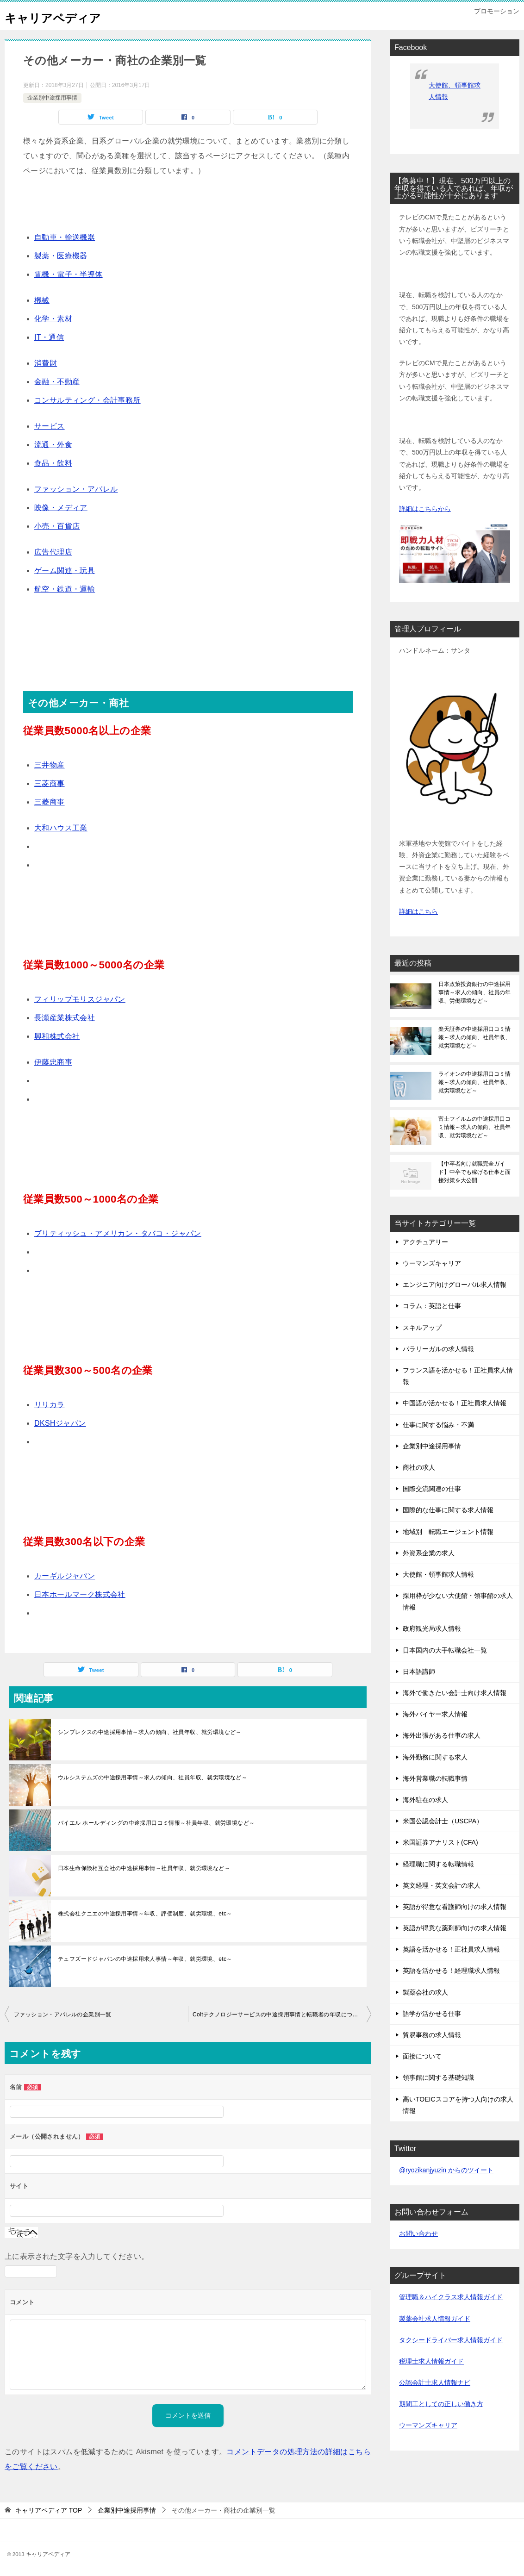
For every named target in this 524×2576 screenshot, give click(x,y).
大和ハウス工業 (60, 828)
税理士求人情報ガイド (431, 2361)
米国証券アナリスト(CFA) (440, 1842)
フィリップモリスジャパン (79, 999)
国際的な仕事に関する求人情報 (448, 1510)
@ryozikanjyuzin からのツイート (446, 2170)
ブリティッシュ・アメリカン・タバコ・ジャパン (117, 1233)
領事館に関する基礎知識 (438, 2077)
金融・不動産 (57, 382)
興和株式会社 (57, 1036)
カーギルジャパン (64, 1576)
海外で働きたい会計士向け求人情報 (454, 1693)
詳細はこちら (418, 911)
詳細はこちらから (425, 508)
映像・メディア (60, 507)
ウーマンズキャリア (432, 1263)
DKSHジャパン (60, 1423)
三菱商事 (49, 783)
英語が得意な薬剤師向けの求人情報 (454, 1928)
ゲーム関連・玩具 (64, 570)
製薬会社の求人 (425, 1992)
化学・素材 (53, 319)
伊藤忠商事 (53, 1062)
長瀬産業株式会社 (64, 1018)
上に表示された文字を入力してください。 (77, 2256)
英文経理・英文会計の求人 (441, 1885)
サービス (49, 426)
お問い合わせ (418, 2233)
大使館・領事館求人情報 (438, 1574)
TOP (48, 2510)
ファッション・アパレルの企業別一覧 (63, 2014)
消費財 (45, 363)
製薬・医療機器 (60, 256)
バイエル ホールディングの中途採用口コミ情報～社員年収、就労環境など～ (156, 1823)
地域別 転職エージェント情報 (448, 1531)
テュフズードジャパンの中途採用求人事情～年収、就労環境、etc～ (145, 1959)
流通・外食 (53, 445)
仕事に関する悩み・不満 (438, 1424)
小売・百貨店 (57, 526)
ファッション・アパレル (76, 489)
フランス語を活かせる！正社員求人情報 (458, 1375)
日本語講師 (419, 1671)
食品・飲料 (53, 463)
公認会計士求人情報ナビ (434, 2382)
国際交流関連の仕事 (432, 1488)
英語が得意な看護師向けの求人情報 (454, 1906)
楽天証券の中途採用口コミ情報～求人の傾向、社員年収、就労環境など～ (474, 1037)
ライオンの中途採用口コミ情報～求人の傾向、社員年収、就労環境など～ (474, 1082)
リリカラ (49, 1405)
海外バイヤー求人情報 (435, 1714)
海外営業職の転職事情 (435, 1778)
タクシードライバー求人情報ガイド (451, 2340)
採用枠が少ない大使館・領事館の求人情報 (458, 1601)
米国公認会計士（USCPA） (443, 1821)
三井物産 (49, 765)
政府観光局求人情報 (432, 1628)
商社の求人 (419, 1467)
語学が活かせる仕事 (432, 2013)
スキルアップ (422, 1327)
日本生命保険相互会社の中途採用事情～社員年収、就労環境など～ (144, 1868)
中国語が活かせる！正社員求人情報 (454, 1403)
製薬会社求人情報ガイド (434, 2318)
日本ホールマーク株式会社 (79, 1594)
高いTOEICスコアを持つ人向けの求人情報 (458, 2105)
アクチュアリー (425, 1242)
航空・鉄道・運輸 (64, 589)
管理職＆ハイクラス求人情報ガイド (451, 2297)
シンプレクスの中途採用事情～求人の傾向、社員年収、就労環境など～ (150, 1732)
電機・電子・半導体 (68, 274)
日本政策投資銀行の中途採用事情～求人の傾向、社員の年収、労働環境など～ (474, 992)
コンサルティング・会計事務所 (87, 400)
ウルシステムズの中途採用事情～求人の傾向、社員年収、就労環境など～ (152, 1777)
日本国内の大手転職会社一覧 (445, 1650)
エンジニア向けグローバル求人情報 (454, 1284)
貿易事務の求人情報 (432, 2035)
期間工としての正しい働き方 (441, 2404)
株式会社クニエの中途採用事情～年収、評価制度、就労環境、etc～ (145, 1913)
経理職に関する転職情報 (438, 1864)
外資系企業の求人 (429, 1553)
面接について (422, 2056)
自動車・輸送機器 (64, 237)
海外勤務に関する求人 (435, 1757)
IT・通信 (49, 337)
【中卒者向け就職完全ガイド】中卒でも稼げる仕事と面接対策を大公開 (474, 1172)
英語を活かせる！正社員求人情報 (451, 1949)
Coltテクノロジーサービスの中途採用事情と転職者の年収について (278, 2014)
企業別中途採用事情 (52, 97)
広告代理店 (53, 552)
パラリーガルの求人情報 (438, 1349)
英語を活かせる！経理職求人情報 (451, 1970)
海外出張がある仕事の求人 (441, 1735)
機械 (42, 300)
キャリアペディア (62, 16)
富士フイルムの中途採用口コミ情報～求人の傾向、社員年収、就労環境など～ (474, 1127)
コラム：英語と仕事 (432, 1306)
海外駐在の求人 (425, 1799)
